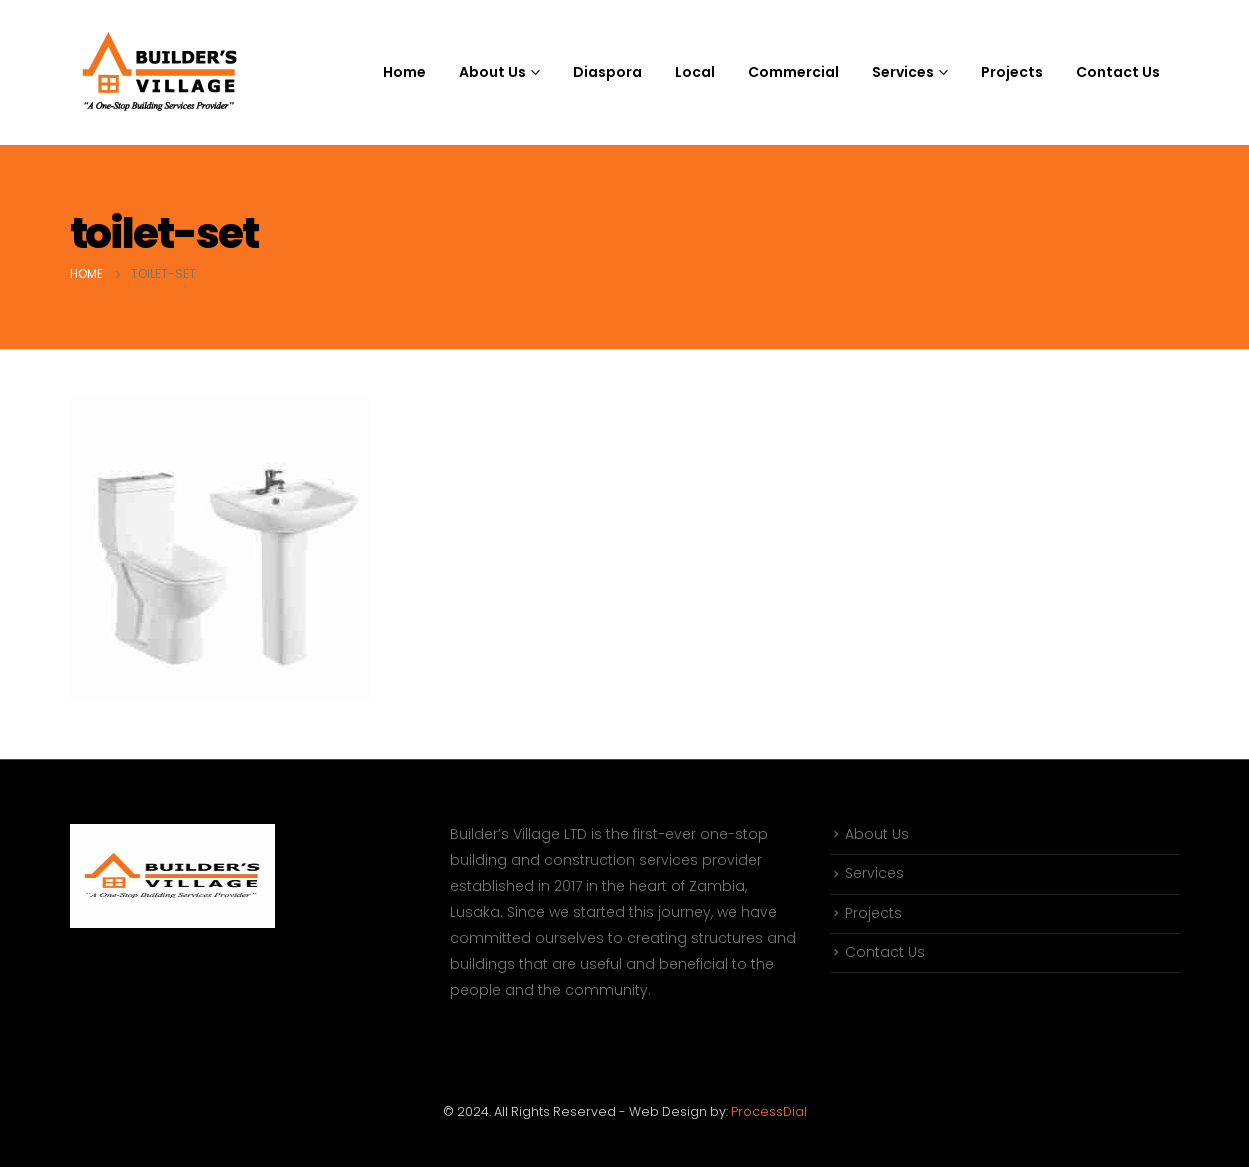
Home (404, 72)
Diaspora (607, 72)
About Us (877, 835)
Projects (1012, 72)
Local (695, 72)
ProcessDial (769, 1111)
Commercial (793, 72)
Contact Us (1118, 72)
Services (874, 875)
